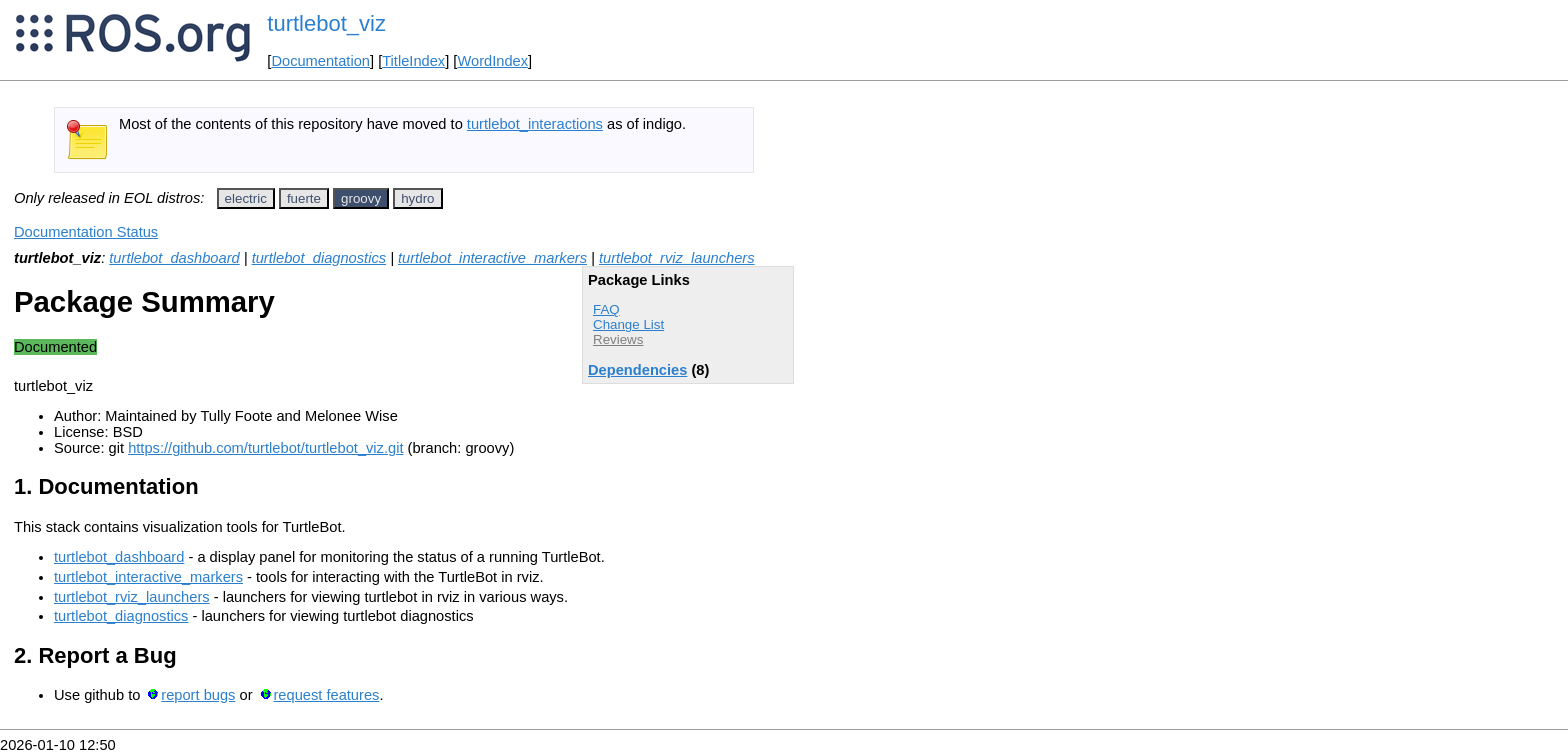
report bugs (198, 695)
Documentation (320, 61)
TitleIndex (413, 61)
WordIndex (492, 61)
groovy (361, 198)
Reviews (618, 339)
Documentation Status (86, 232)
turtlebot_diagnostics (319, 258)
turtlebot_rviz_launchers (677, 258)
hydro (417, 198)
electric (246, 198)
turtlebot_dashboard (174, 258)
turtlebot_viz (326, 23)
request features (326, 695)
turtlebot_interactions (535, 124)
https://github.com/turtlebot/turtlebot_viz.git (265, 448)
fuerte (304, 198)
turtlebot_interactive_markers (492, 258)
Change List (628, 324)
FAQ (606, 309)
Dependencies (637, 370)
